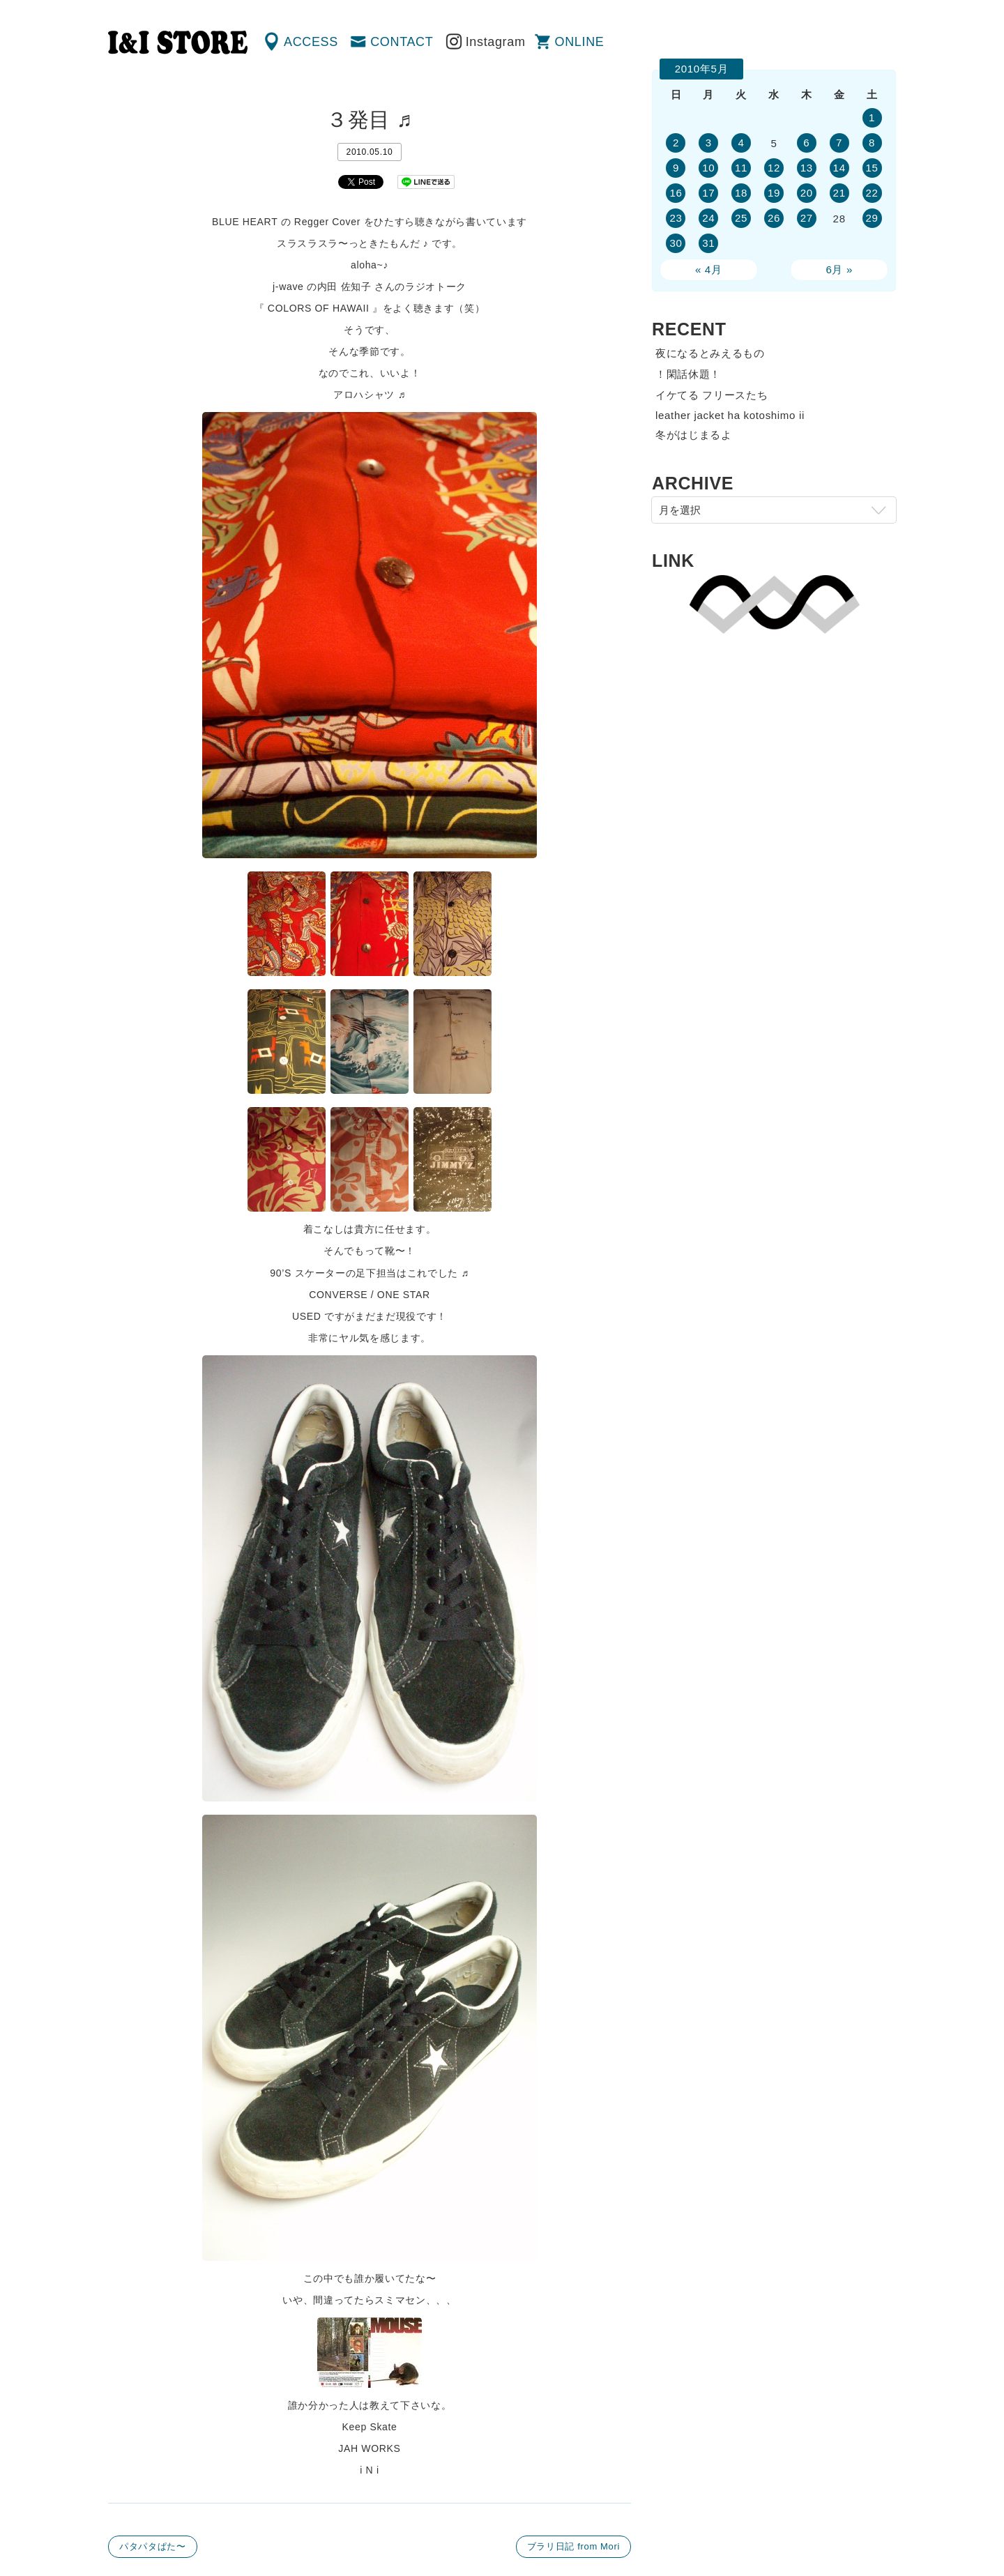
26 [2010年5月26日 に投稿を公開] (774, 218)
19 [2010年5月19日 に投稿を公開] (774, 193)
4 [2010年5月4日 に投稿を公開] (741, 142)
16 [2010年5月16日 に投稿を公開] (675, 193)
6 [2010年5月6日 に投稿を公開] (806, 142)
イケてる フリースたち (711, 395)
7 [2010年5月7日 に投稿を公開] (839, 142)
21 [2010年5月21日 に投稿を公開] (839, 193)
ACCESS (311, 42)
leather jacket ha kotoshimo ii (730, 415)
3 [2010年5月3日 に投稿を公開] (709, 142)
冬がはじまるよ (693, 435)
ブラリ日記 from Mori (573, 2546)
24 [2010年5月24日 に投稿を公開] (708, 218)
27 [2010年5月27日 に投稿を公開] (806, 218)
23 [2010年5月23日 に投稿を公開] (675, 218)
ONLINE (579, 42)
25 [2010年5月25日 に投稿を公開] (741, 218)
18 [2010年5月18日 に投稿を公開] (741, 193)
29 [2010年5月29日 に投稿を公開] (871, 218)
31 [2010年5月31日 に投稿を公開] (708, 243)
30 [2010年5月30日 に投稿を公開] (675, 243)
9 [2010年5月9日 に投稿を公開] (676, 168)
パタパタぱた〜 (152, 2546)
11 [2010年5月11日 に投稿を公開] (741, 168)
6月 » (839, 269)
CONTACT (401, 42)
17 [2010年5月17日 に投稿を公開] (708, 193)
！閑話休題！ (688, 374)
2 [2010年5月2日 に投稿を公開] (676, 142)
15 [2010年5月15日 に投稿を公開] (871, 168)
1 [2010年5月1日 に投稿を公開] (872, 117)
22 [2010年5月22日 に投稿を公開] (871, 193)
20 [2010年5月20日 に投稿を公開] (806, 193)
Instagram (496, 42)
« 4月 (708, 269)
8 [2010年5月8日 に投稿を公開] (872, 142)
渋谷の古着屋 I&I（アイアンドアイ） (178, 42)
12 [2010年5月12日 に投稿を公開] (774, 168)
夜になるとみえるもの (710, 353)
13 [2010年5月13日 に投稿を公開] (806, 168)
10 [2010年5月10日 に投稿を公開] (708, 168)
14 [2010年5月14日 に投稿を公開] (839, 168)
